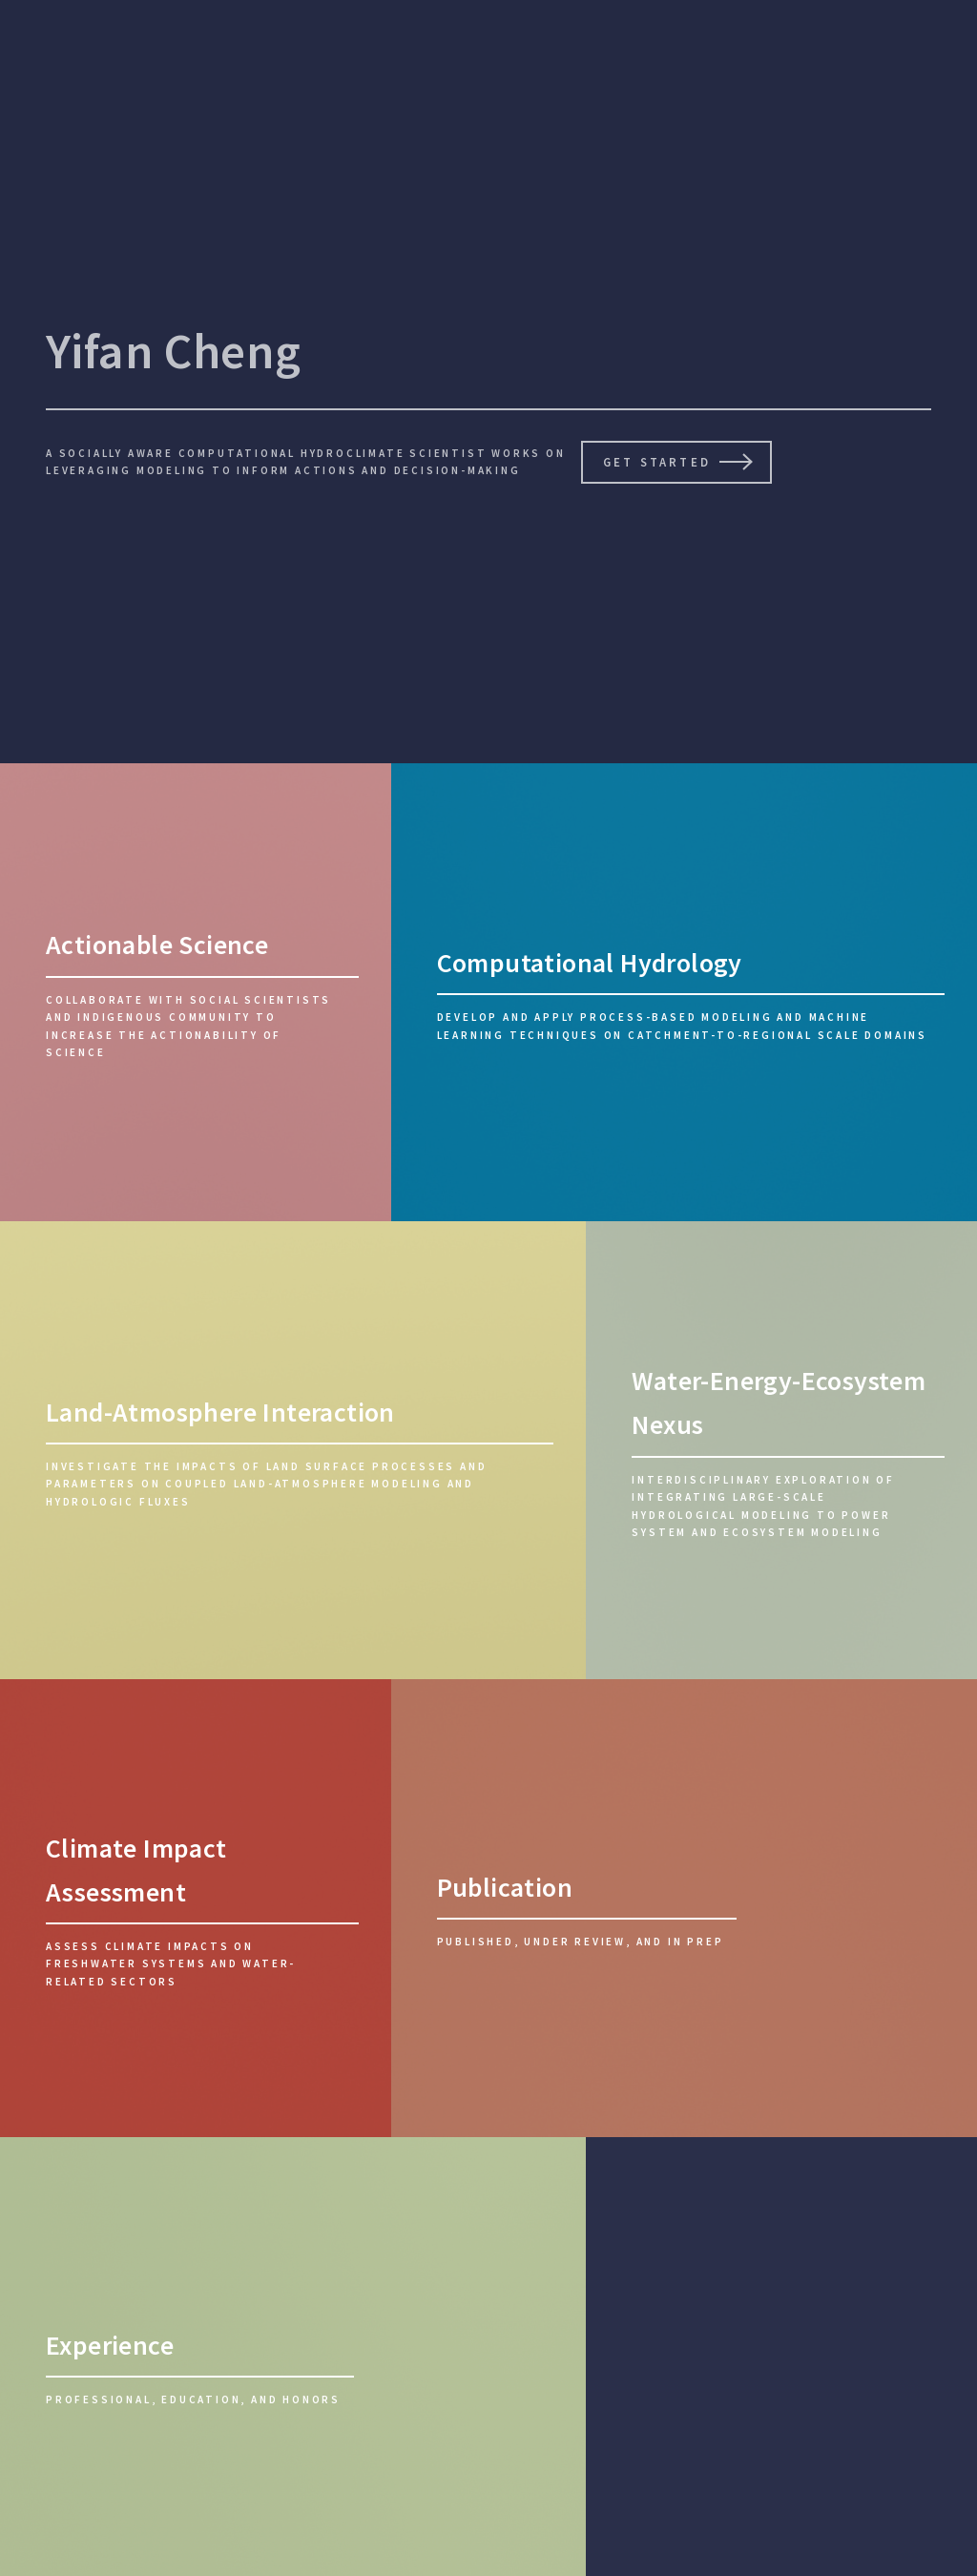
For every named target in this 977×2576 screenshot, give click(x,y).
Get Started (656, 461)
